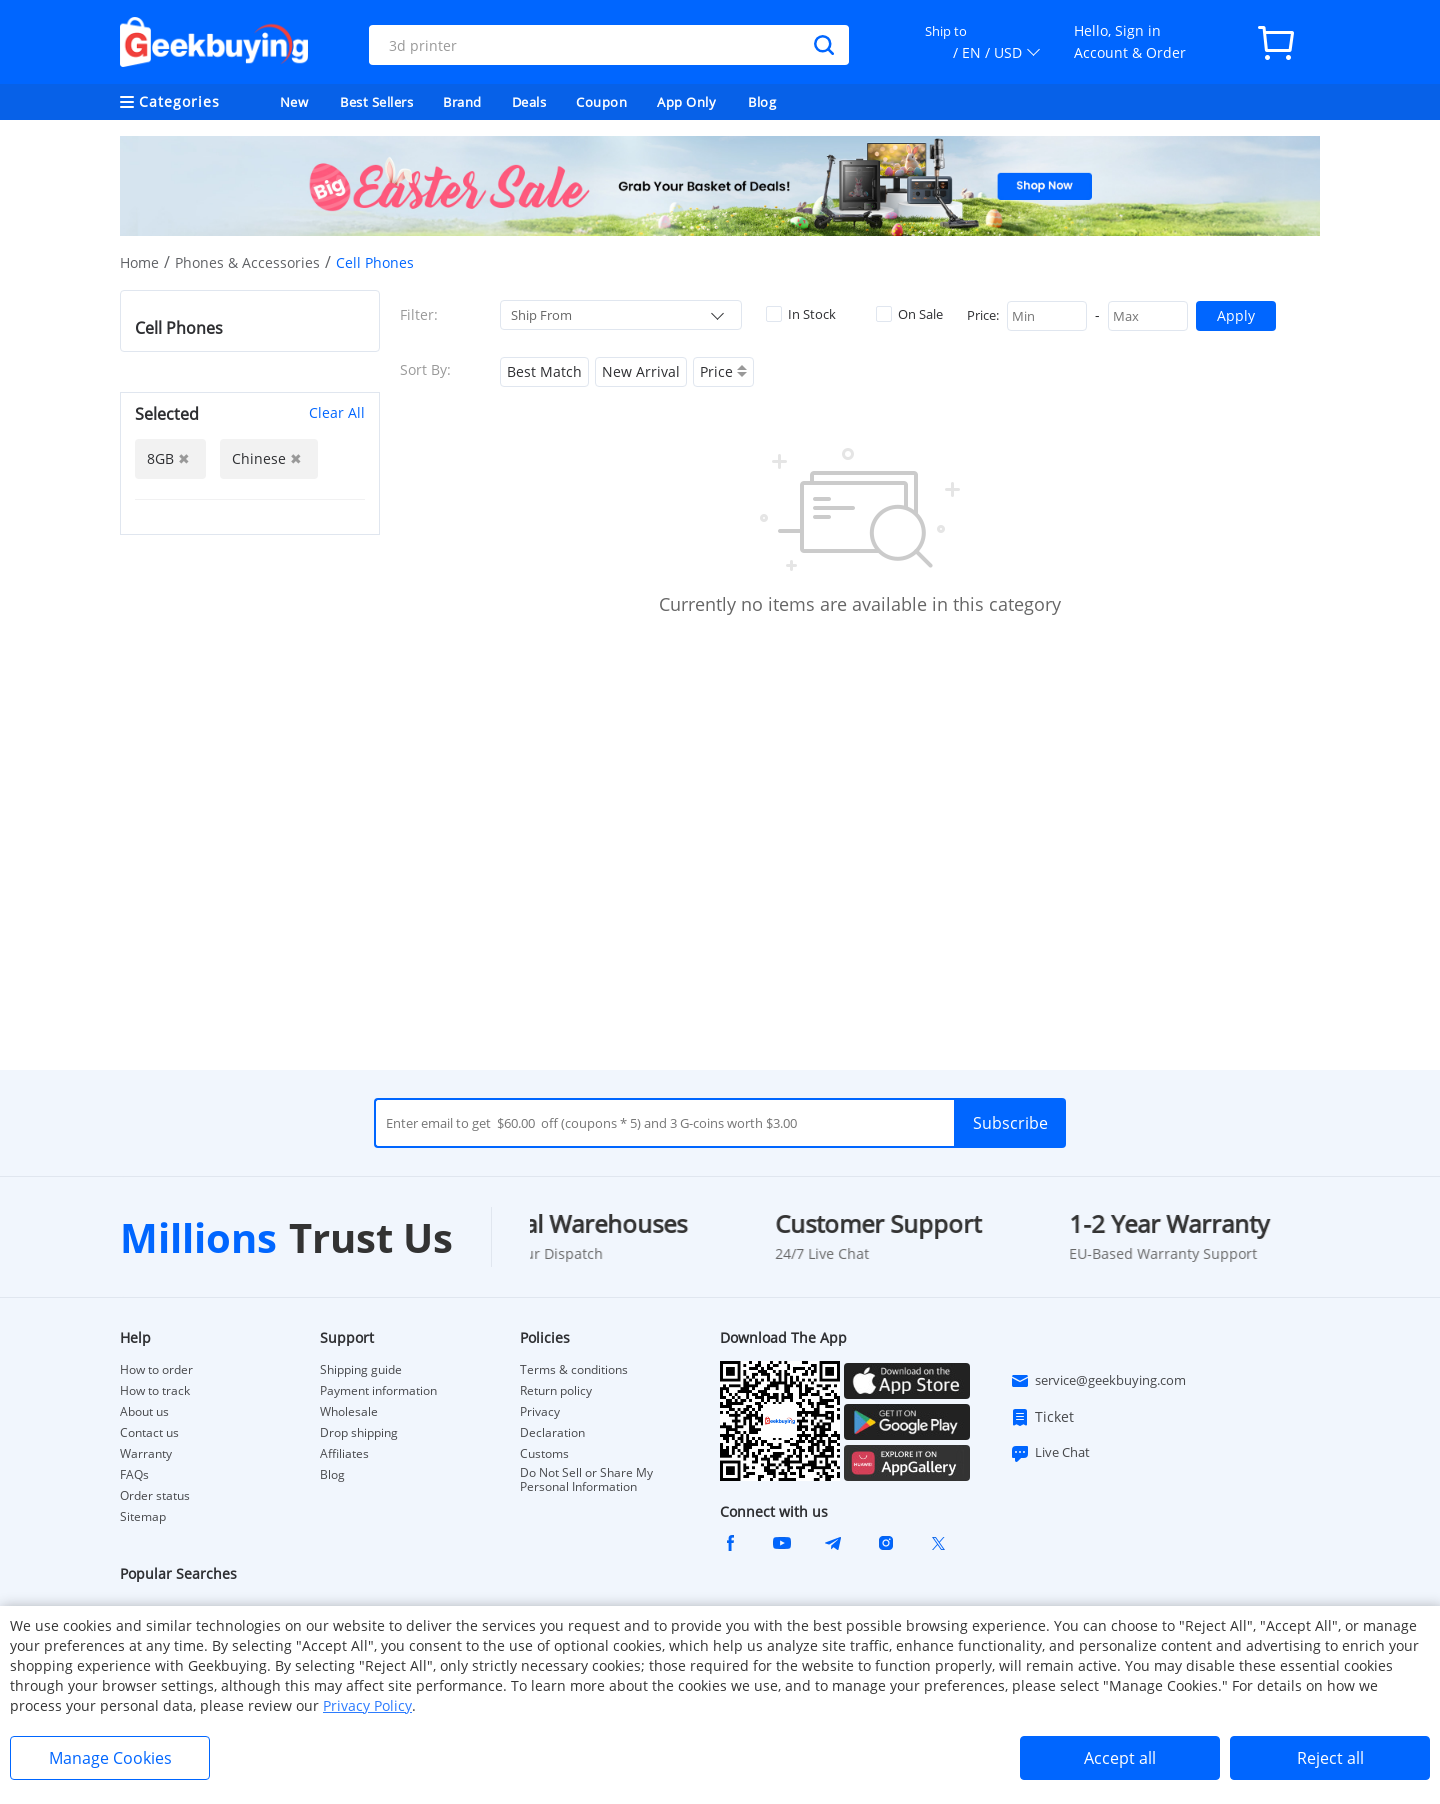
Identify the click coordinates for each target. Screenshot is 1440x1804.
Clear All (337, 412)
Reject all (1330, 1758)
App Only (686, 102)
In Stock (801, 314)
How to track (155, 1391)
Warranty (146, 1454)
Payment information (378, 1391)
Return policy (556, 1391)
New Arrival (641, 371)
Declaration (552, 1433)
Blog (762, 102)
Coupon (601, 102)
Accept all (1120, 1758)
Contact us (149, 1433)
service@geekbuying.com (1098, 1381)
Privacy (540, 1412)
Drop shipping (359, 1433)
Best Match (544, 371)
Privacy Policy (367, 1705)
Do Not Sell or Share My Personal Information (586, 1480)
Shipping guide (361, 1370)
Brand (462, 102)
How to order (156, 1370)
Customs (544, 1454)
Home (139, 262)
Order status (155, 1496)
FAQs (134, 1475)
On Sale (909, 314)
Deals (529, 102)
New (294, 102)
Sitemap (143, 1516)
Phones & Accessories (247, 262)
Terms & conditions (574, 1370)
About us (144, 1412)
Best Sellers (376, 102)
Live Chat (1050, 1453)
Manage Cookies (110, 1758)
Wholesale (349, 1412)
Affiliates (344, 1454)
